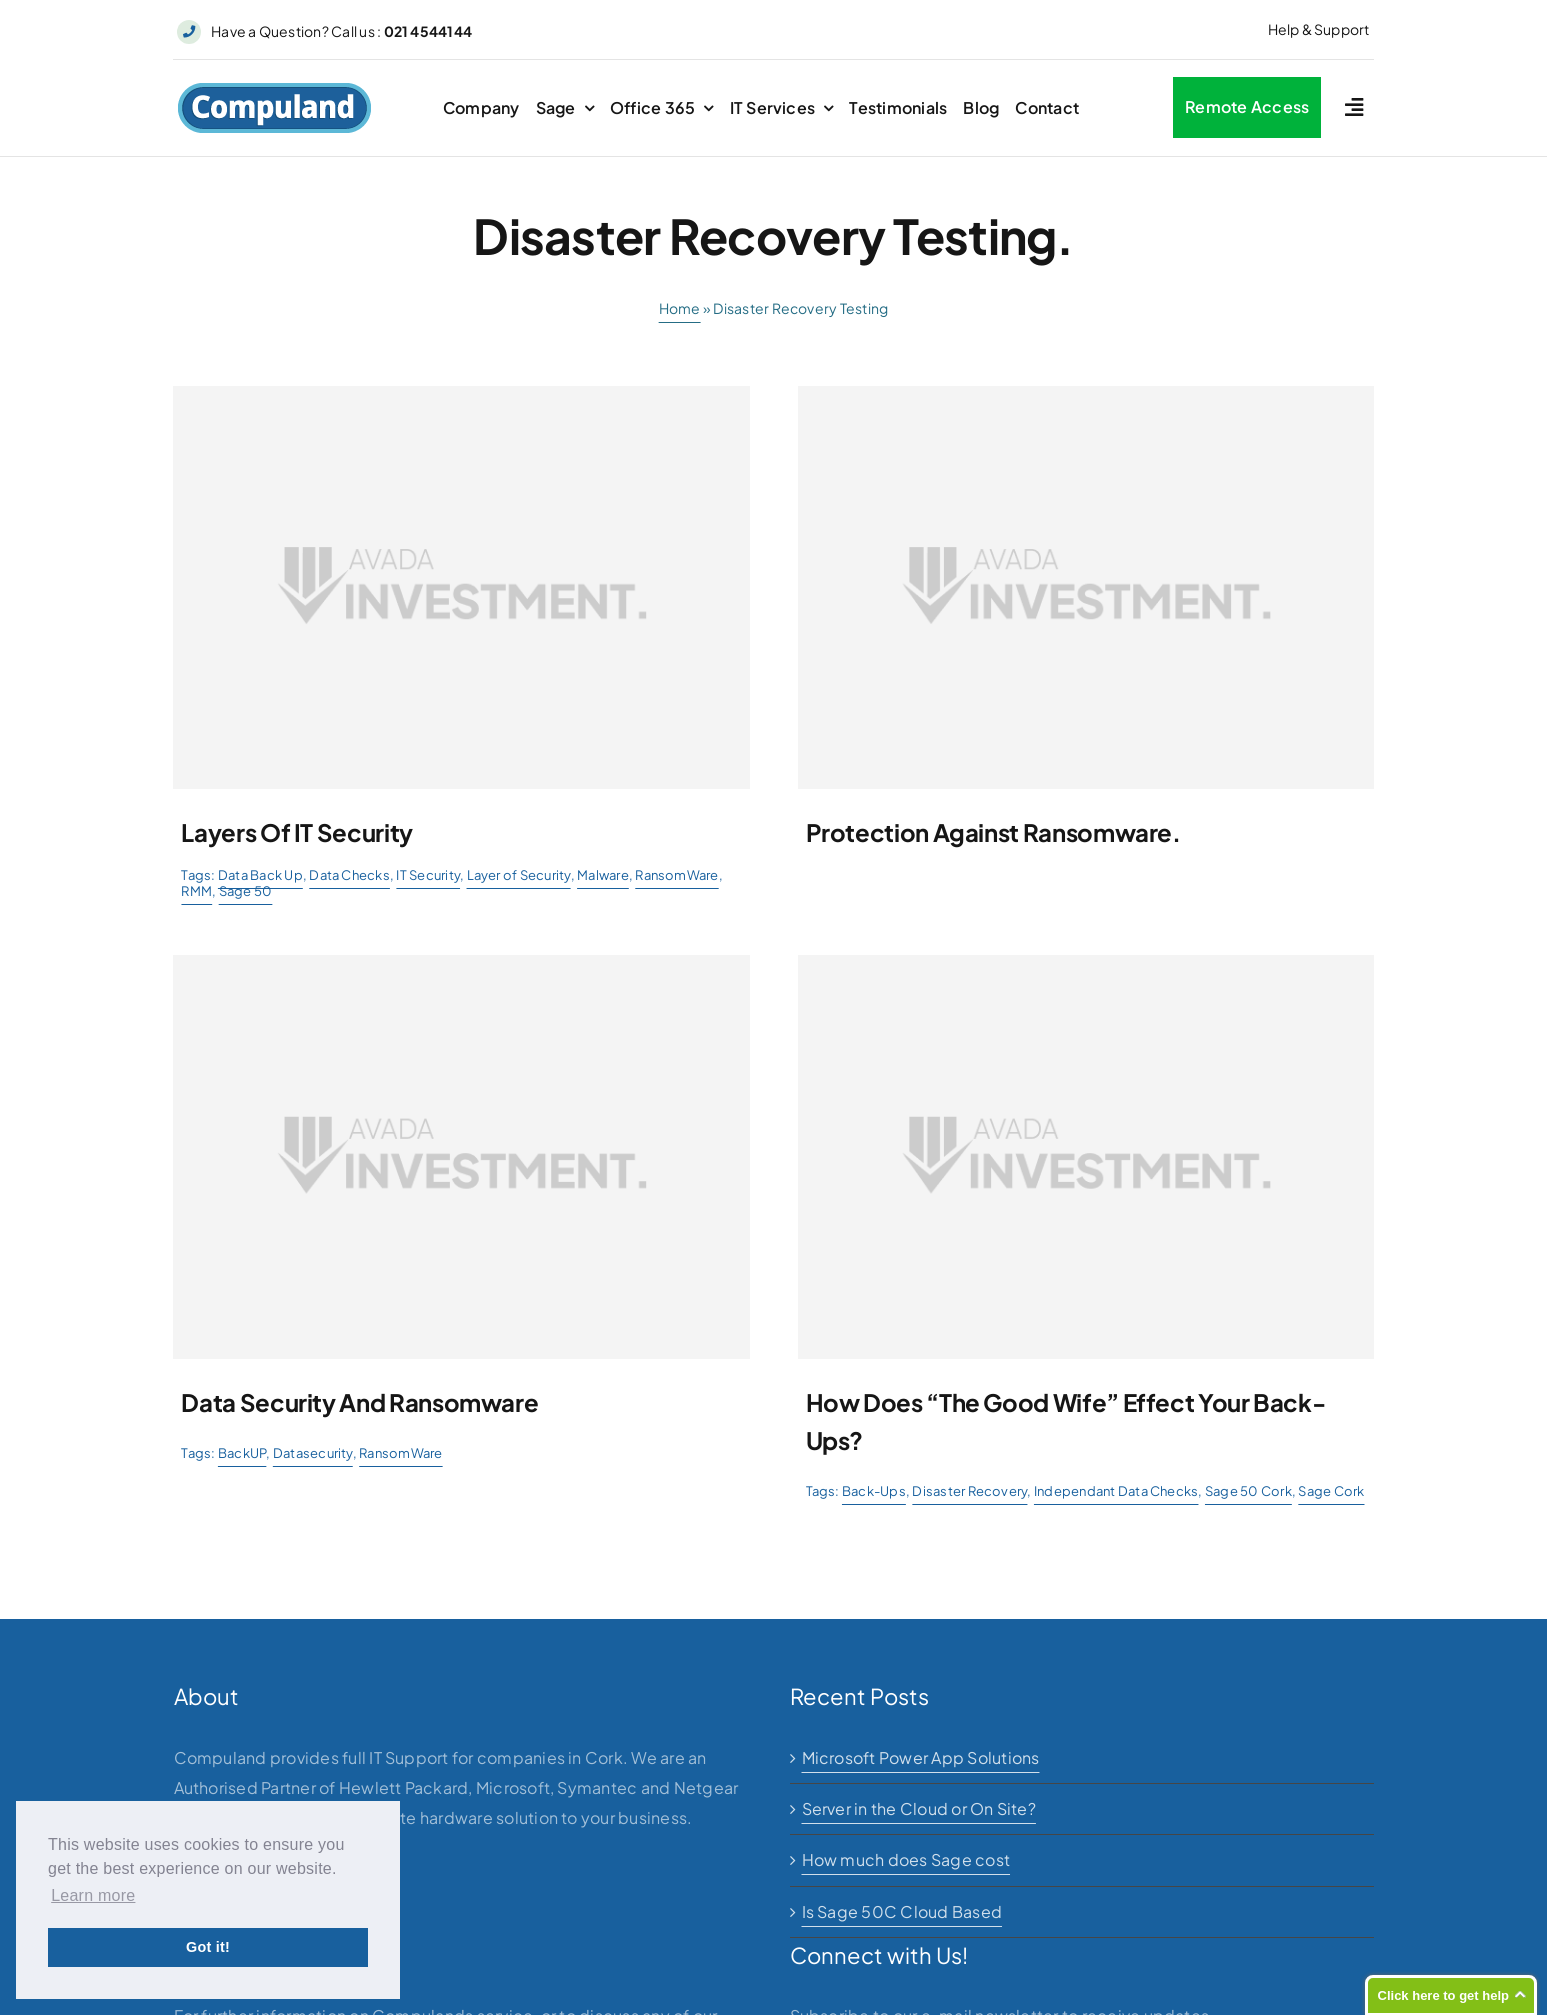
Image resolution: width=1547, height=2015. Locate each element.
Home (680, 308)
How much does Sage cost (906, 1859)
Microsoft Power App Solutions (921, 1757)
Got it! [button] (208, 1947)
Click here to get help (1443, 1995)
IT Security (428, 875)
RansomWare (676, 875)
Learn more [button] (93, 1895)
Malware (603, 875)
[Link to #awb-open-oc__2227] (1354, 107)
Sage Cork (1331, 1491)
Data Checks (349, 875)
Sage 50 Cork (1248, 1491)
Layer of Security (519, 875)
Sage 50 (246, 891)
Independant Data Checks (1116, 1491)
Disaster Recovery (969, 1491)
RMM (196, 891)
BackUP (242, 1453)
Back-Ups (874, 1491)
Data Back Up (260, 875)
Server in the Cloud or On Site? (919, 1808)
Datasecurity (313, 1453)
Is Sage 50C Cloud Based (902, 1911)
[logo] (274, 89)
